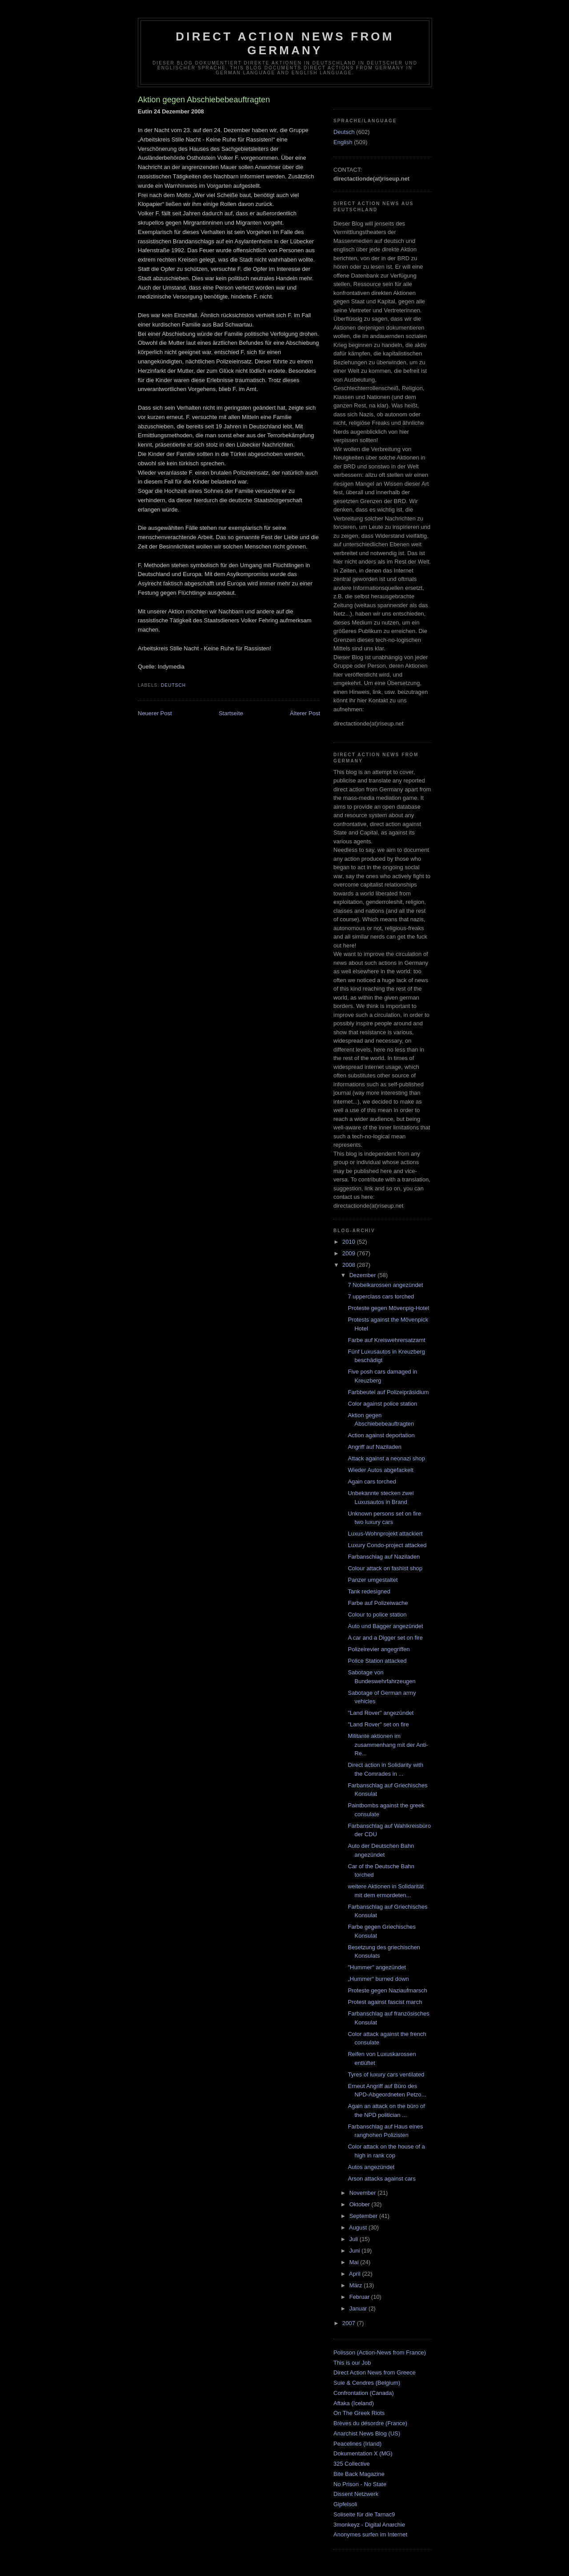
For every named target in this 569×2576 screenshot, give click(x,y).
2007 (349, 2323)
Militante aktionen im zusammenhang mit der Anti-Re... (388, 1745)
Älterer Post (305, 713)
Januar (359, 2308)
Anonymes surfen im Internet (370, 2534)
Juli (354, 2239)
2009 (349, 1253)
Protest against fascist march (385, 2002)
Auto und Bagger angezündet (385, 1626)
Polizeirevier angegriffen (378, 1649)
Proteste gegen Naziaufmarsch (387, 1990)
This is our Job (352, 2362)
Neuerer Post (155, 713)
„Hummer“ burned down (378, 1978)
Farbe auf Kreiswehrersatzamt (386, 1340)
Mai (355, 2262)
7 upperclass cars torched (381, 1296)
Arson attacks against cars (381, 2178)
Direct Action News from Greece (374, 2372)
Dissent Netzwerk (355, 2494)
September (364, 2216)
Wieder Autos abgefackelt (380, 1470)
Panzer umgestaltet (372, 1579)
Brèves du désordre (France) (370, 2423)
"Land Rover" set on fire (378, 1724)
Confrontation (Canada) (363, 2393)
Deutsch (173, 685)
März (356, 2285)
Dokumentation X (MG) (363, 2453)
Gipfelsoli (345, 2504)
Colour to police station (377, 1614)
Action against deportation (381, 1435)
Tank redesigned (369, 1591)
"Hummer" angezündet (377, 1967)
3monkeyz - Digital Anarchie (369, 2524)
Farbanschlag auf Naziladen (384, 1556)
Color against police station (382, 1403)
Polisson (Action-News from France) (379, 2352)
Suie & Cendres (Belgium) (366, 2382)
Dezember (363, 1275)
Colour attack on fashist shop (385, 1568)
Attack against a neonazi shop (386, 1458)
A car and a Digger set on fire (385, 1637)
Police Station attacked (377, 1660)
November (363, 2192)
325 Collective (351, 2463)
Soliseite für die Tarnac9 (364, 2514)
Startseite (231, 713)
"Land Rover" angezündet (380, 1712)
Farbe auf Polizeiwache (378, 1603)
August (359, 2227)
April (355, 2273)
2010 (349, 1241)
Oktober (360, 2204)
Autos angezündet (371, 2167)
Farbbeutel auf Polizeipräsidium (388, 1392)
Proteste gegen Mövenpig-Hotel (388, 1308)
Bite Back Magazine (359, 2474)
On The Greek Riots (359, 2413)
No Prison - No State (359, 2484)
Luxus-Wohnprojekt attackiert (385, 1533)
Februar (360, 2297)
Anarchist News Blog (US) (366, 2433)
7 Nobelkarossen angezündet (385, 1285)
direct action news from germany (285, 43)
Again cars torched (372, 1481)
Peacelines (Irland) (357, 2443)
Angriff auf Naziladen (374, 1446)
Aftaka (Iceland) (353, 2403)
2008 (349, 1265)
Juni (355, 2250)
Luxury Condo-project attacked (387, 1545)
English (343, 142)
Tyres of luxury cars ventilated (386, 2074)
